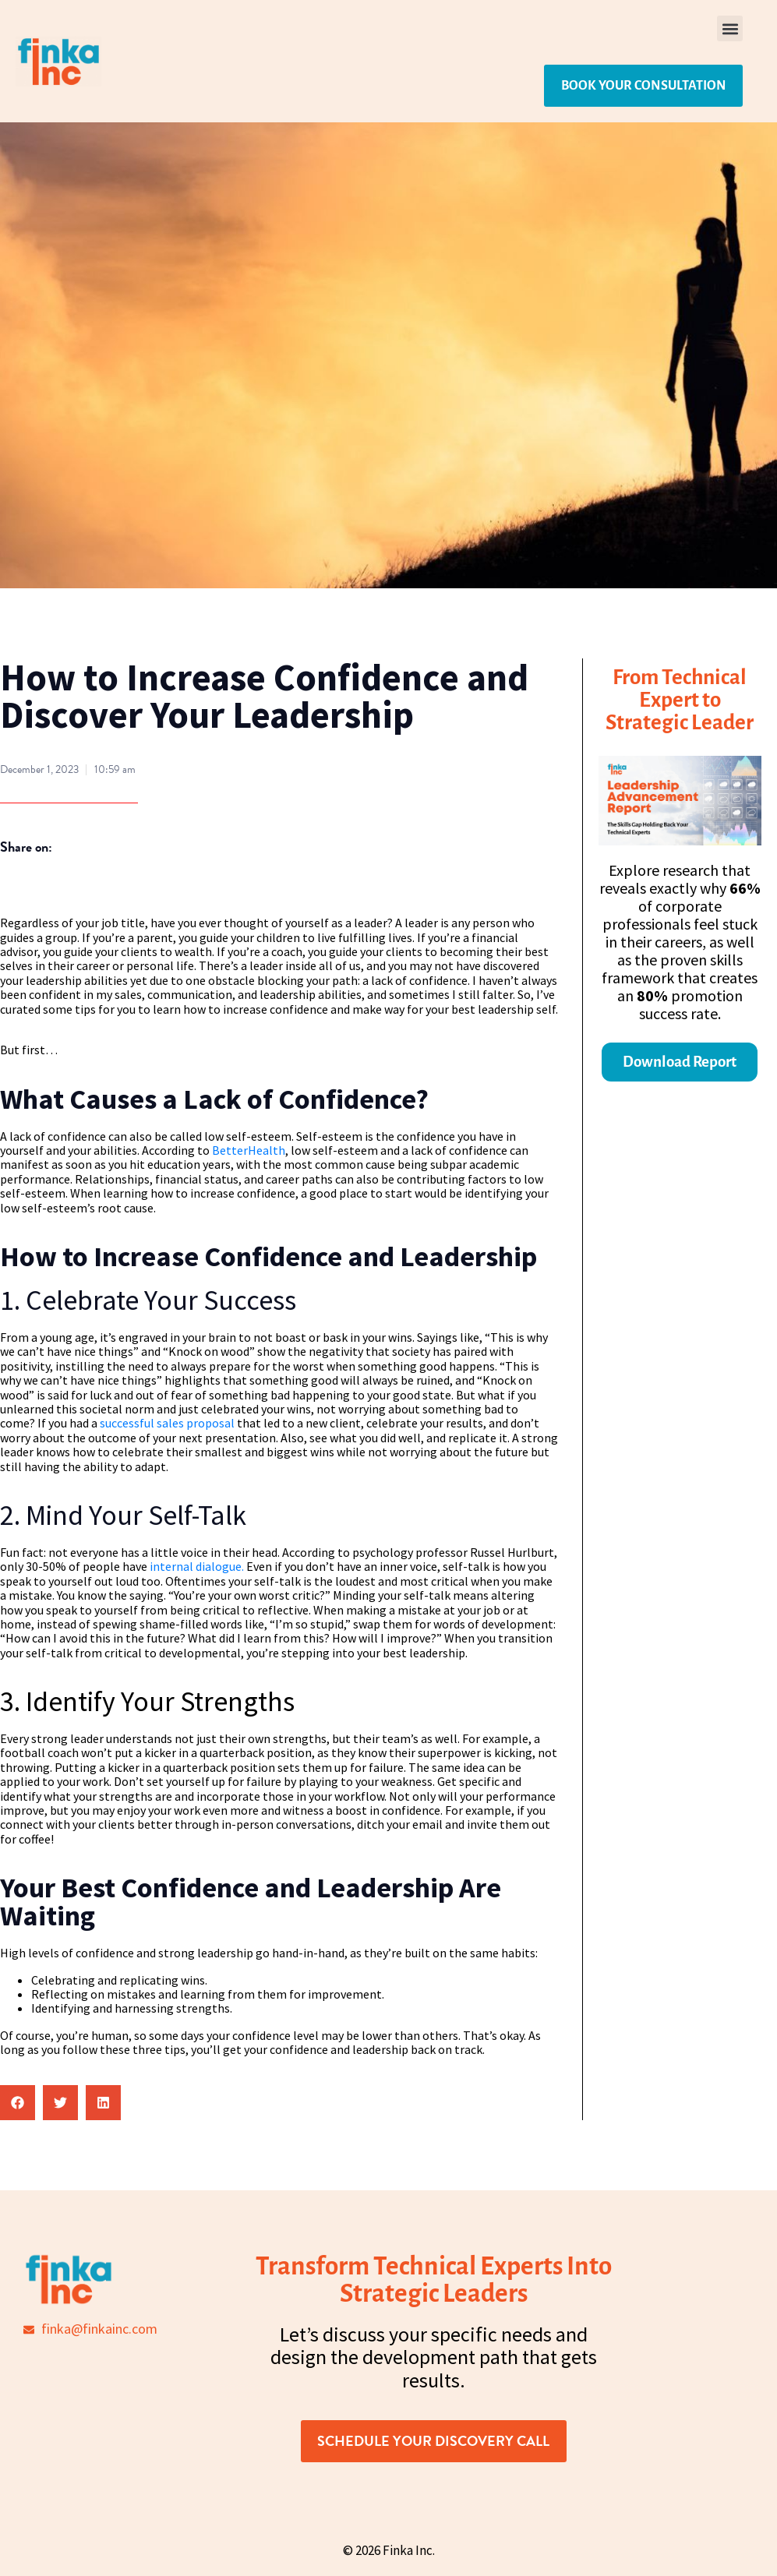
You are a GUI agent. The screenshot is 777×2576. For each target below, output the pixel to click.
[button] (730, 28)
